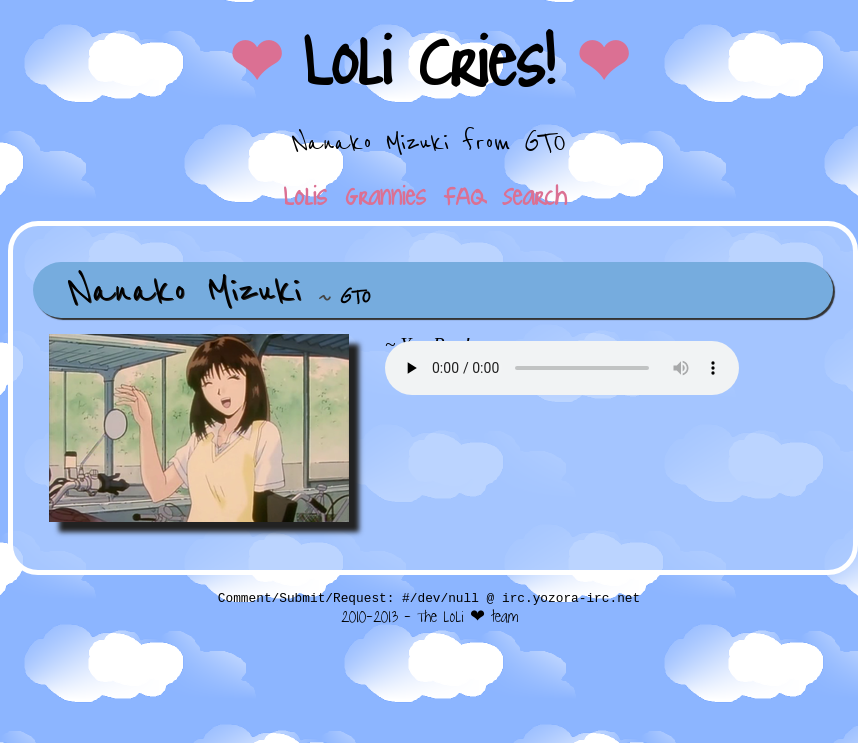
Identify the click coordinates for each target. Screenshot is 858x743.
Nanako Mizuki (184, 290)
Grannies (385, 196)
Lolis (305, 196)
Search (534, 196)
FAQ (464, 196)
